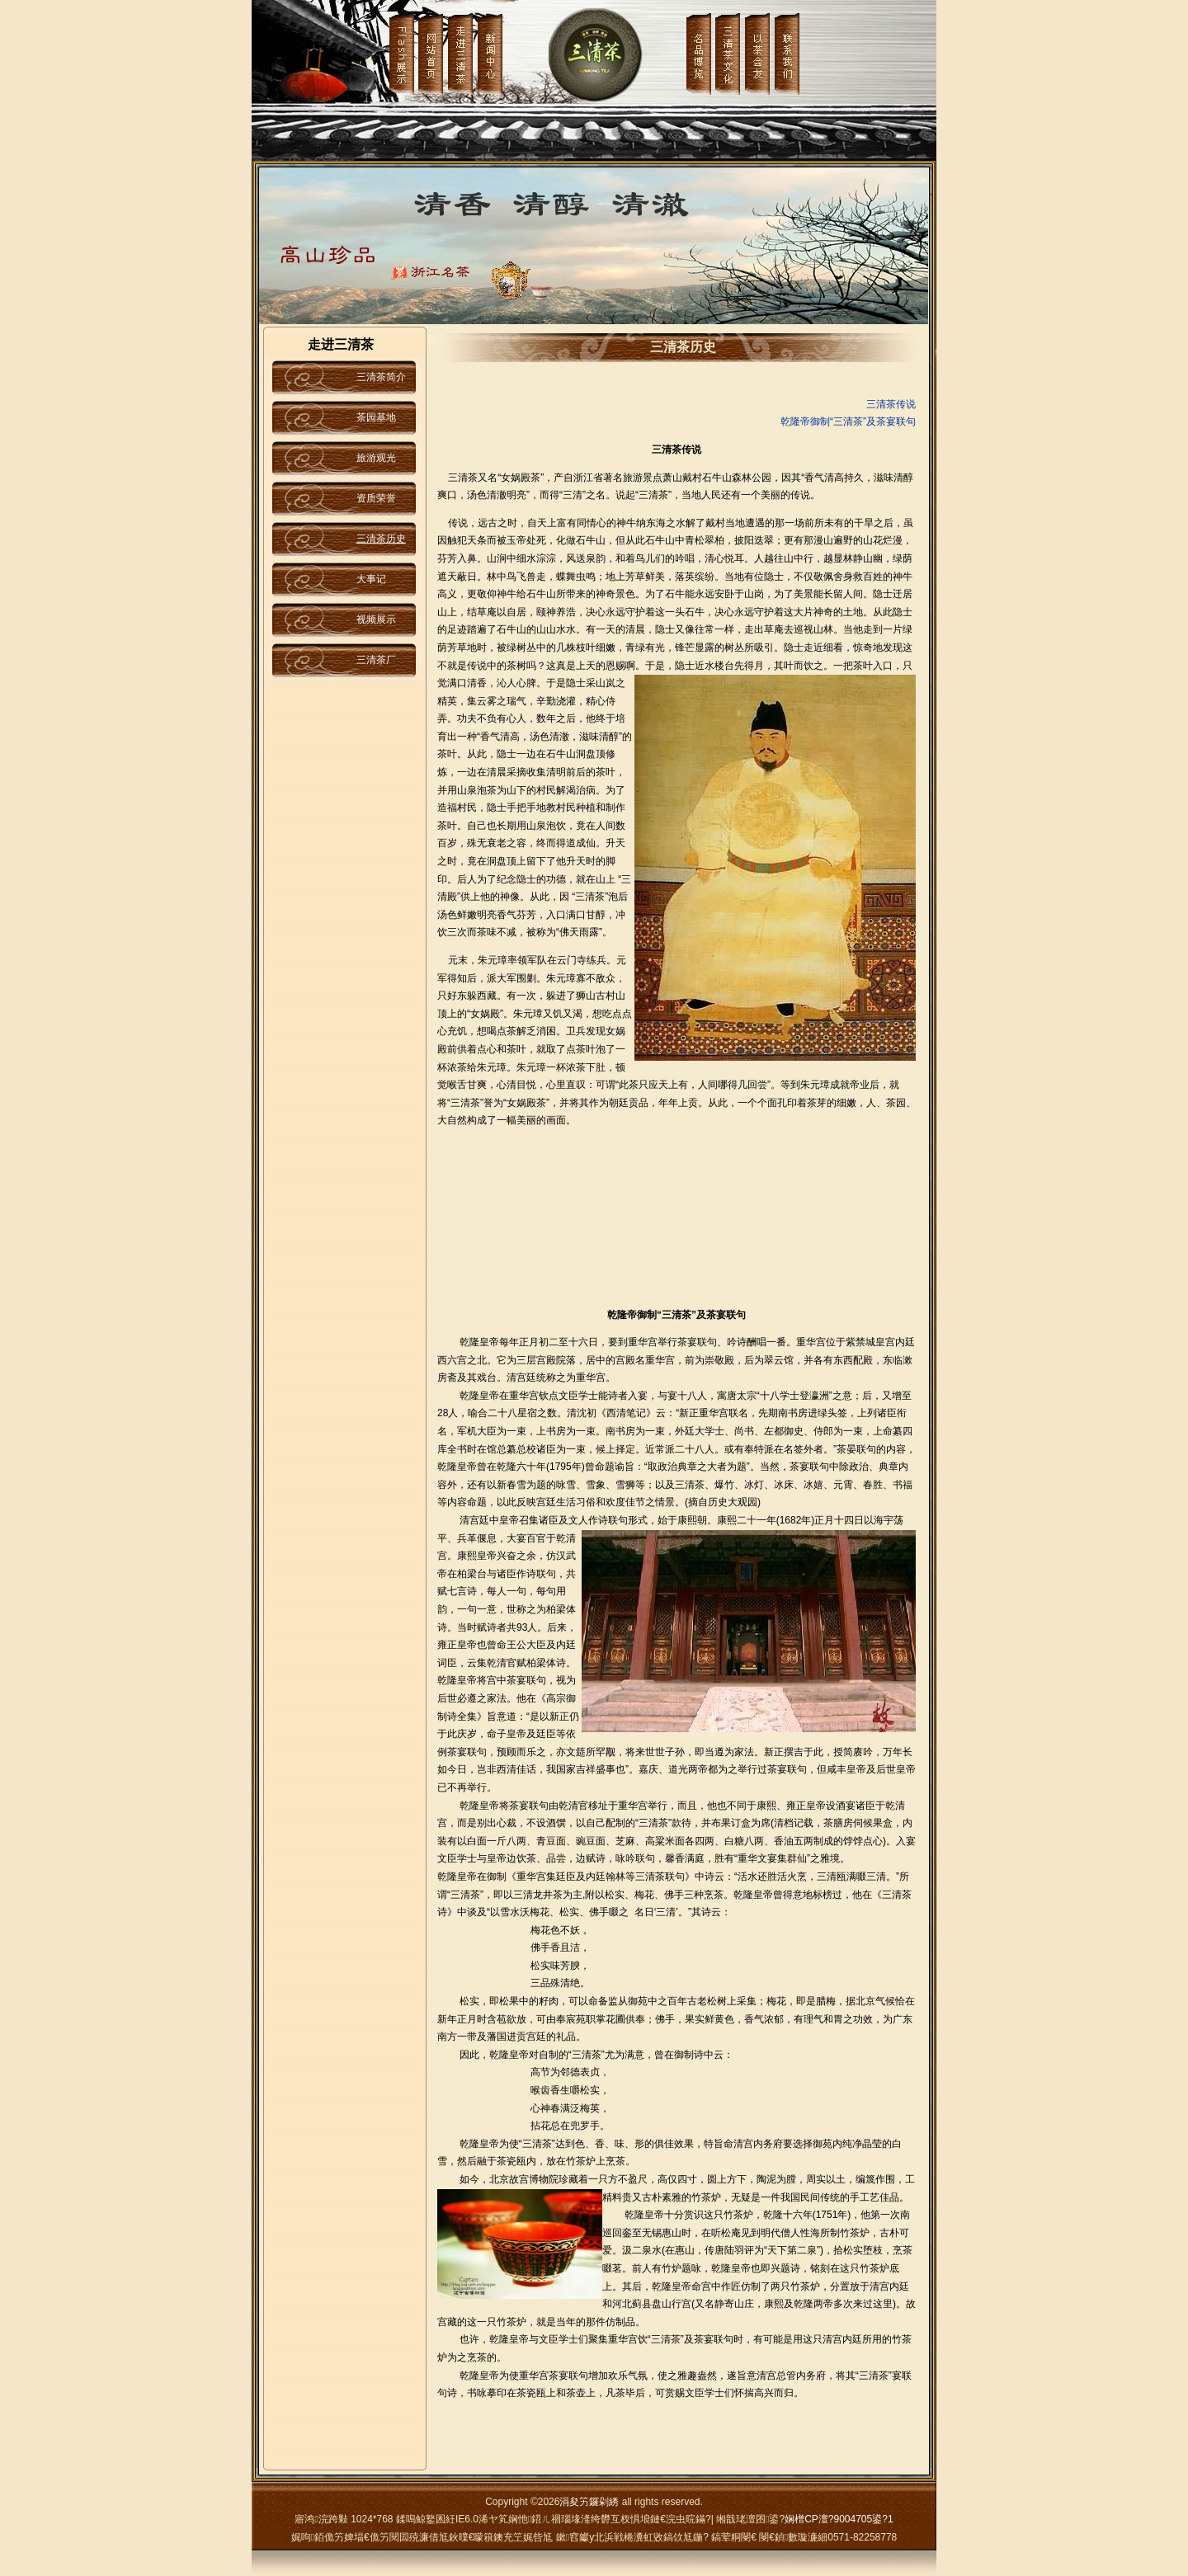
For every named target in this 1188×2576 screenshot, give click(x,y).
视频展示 (376, 619)
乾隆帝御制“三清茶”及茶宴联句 (848, 421)
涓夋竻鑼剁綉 (589, 2502)
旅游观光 (376, 458)
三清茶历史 (381, 538)
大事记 (371, 579)
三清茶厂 (376, 660)
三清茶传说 (891, 404)
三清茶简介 (381, 377)
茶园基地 (376, 417)
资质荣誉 (376, 498)
